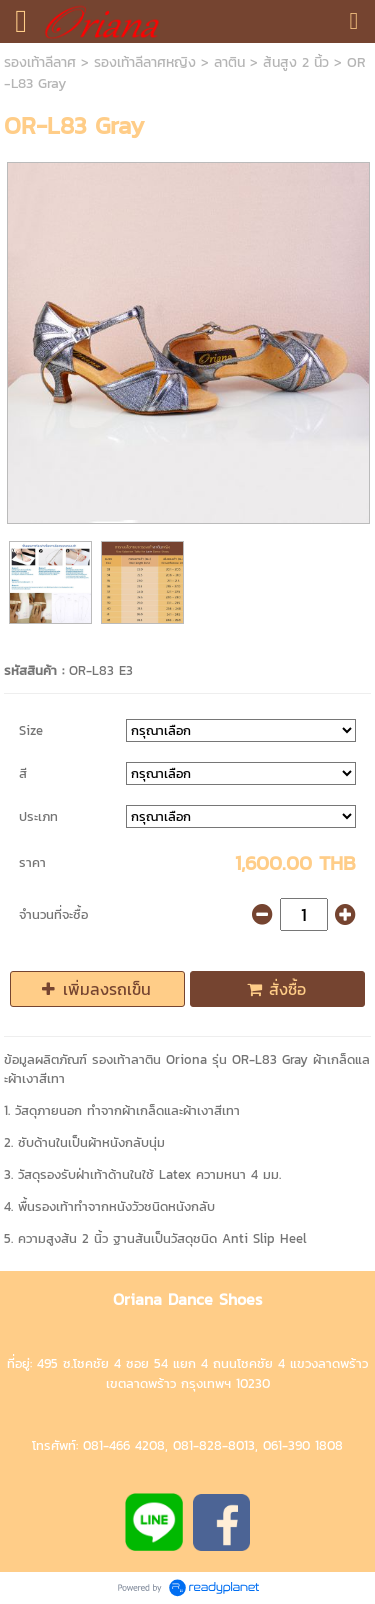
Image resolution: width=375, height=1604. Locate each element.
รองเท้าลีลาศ (40, 62)
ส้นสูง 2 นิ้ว (296, 62)
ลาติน (229, 62)
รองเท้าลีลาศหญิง (145, 62)
